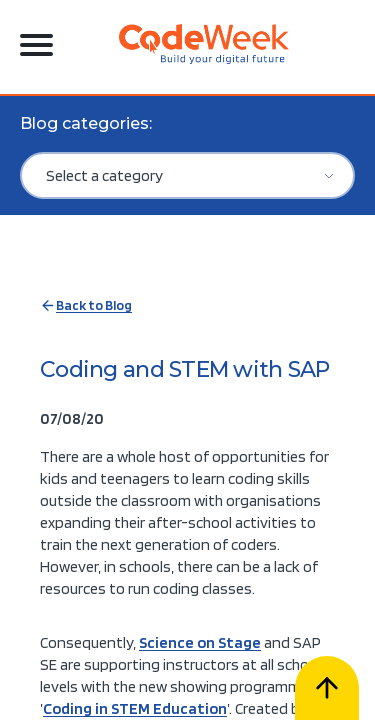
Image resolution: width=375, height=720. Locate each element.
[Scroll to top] (327, 688)
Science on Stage (200, 642)
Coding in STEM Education (135, 708)
